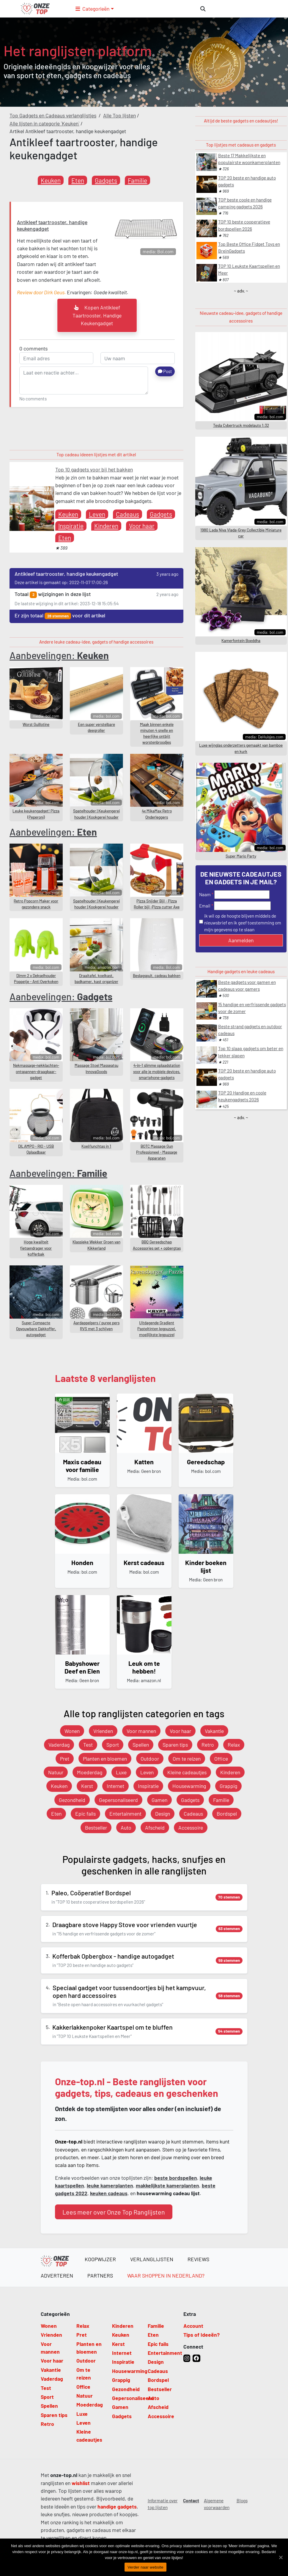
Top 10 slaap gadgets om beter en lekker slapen (250, 1052)
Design (162, 1813)
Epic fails (85, 1813)
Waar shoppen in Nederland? (165, 2275)
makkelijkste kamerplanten (167, 2185)
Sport (112, 1744)
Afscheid (155, 1827)
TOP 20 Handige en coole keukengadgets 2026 (242, 1096)
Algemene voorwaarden (216, 2504)
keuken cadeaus (109, 2193)
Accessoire (190, 1827)
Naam (205, 894)
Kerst (87, 1786)
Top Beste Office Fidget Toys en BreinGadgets (249, 247)
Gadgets (106, 180)
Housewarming (189, 1786)
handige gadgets (117, 2506)
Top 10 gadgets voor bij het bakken (94, 469)
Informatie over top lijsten (163, 2504)
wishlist (81, 2483)
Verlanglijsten (151, 2259)
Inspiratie (71, 525)
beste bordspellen (175, 2177)
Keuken (51, 180)
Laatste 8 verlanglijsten (105, 1378)
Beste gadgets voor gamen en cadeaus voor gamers (247, 985)
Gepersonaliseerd (118, 1800)
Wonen (72, 1731)
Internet (115, 1786)
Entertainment (125, 1813)
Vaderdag (59, 1744)
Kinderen (106, 525)
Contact (191, 2500)
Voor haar (142, 525)
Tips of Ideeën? (201, 2334)
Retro (208, 1744)
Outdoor (150, 1758)
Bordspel (227, 1813)
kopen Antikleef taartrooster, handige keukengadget (97, 315)
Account (193, 2325)
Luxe (121, 1772)
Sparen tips (175, 1744)
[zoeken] (203, 8)
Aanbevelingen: (59, 655)
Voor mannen (141, 1731)
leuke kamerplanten (110, 2185)
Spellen (141, 1744)
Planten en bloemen (105, 1758)
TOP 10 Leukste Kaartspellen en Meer (249, 269)
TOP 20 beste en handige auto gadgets (247, 181)
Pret (64, 1758)
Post (165, 371)
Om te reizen (187, 1758)
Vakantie (214, 1731)
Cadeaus (127, 514)
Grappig (228, 1786)
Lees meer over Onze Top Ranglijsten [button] (113, 2212)
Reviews (198, 2259)
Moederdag (89, 1772)
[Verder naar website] (281, 2557)
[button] (94, 8)
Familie (137, 180)
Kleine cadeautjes (187, 1772)
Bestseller (96, 1827)
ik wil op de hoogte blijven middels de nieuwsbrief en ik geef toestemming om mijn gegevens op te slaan (242, 922)
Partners (100, 2275)
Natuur (55, 1772)
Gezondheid (72, 1800)
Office (221, 1758)
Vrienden (103, 1731)
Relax (234, 1744)
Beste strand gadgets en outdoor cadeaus (250, 1030)
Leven (97, 514)
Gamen (159, 1800)
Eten (77, 180)
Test (88, 1744)
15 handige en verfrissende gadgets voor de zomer (252, 1008)
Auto (126, 1827)
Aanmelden (241, 940)
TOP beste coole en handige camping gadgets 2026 (245, 203)
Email (204, 905)
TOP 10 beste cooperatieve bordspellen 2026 (244, 225)
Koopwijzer (100, 2259)
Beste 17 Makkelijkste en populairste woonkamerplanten (249, 159)
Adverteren (57, 2275)
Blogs (242, 2500)
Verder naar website (145, 2567)
